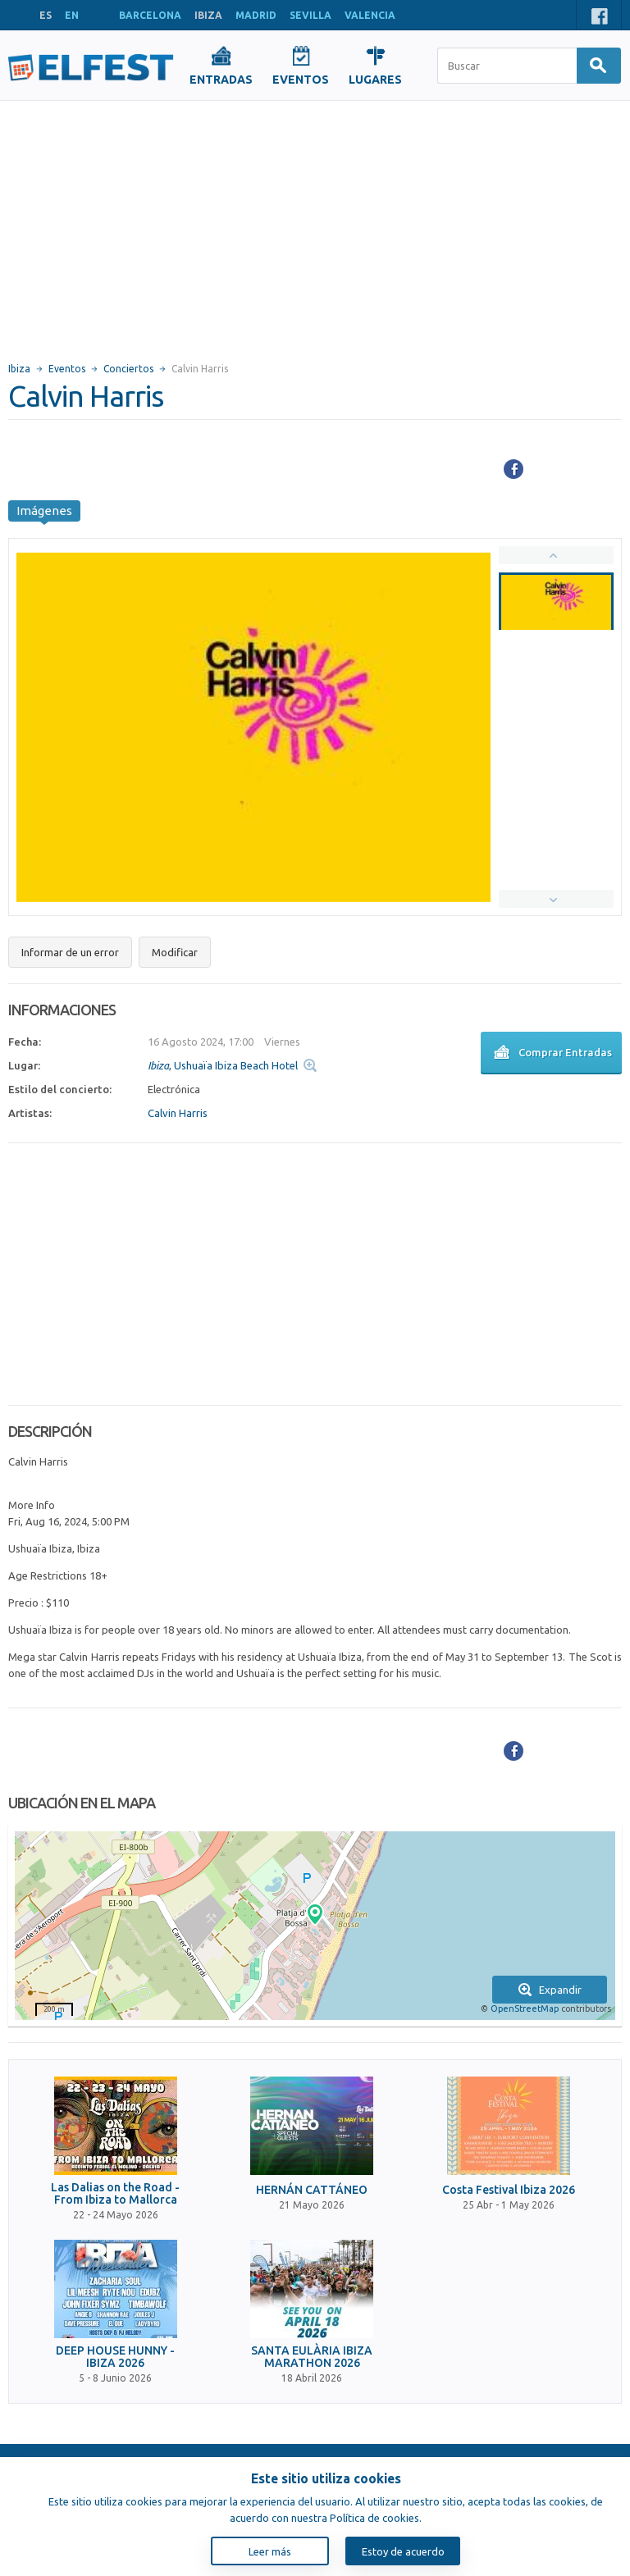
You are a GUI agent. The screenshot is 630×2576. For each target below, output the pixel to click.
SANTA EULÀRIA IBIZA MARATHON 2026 (311, 2357)
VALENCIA (370, 15)
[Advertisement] (315, 224)
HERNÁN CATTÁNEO (312, 2190)
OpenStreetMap (525, 2008)
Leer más (270, 2551)
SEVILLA (310, 15)
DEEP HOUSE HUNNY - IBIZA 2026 (115, 2357)
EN (72, 15)
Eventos (66, 368)
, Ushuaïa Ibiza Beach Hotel (223, 1065)
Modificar (175, 952)
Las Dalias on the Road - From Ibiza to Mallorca (115, 2194)
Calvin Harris (178, 1113)
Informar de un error (70, 952)
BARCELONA (150, 15)
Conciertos (128, 368)
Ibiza (19, 368)
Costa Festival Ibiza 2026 (508, 2190)
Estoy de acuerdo (403, 2551)
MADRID (255, 15)
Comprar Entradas (551, 1054)
